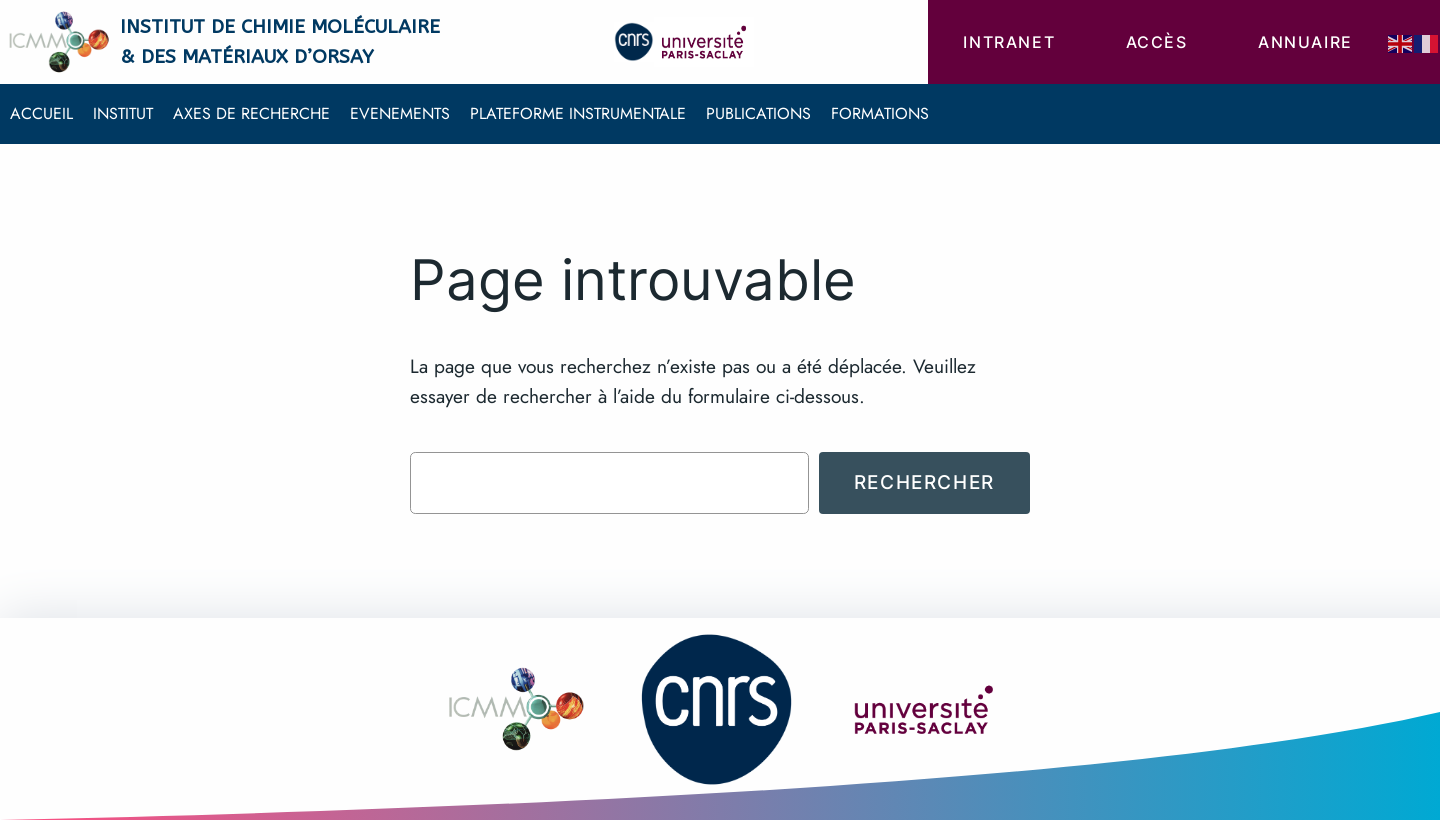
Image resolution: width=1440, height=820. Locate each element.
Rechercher (924, 482)
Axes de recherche (251, 113)
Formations (880, 113)
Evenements (400, 113)
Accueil (41, 113)
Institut (123, 113)
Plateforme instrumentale (578, 113)
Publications (758, 113)
